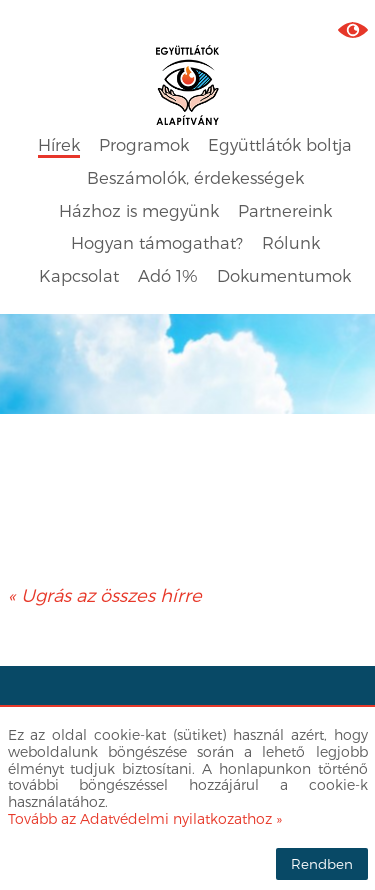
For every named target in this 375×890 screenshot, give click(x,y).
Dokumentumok (284, 275)
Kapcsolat (79, 275)
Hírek (59, 144)
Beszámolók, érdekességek (195, 177)
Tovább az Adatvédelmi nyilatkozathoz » (145, 818)
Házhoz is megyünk (139, 210)
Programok (144, 144)
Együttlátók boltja (280, 144)
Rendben (322, 863)
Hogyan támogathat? (157, 242)
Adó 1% (168, 275)
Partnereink (285, 210)
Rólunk (291, 242)
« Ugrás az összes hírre (105, 594)
